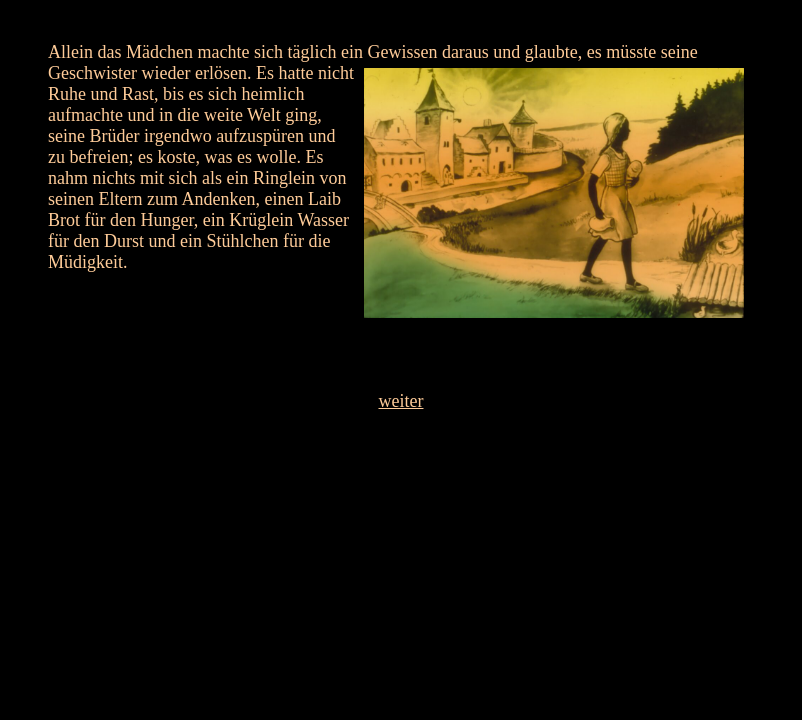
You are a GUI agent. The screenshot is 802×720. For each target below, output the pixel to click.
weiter (401, 401)
